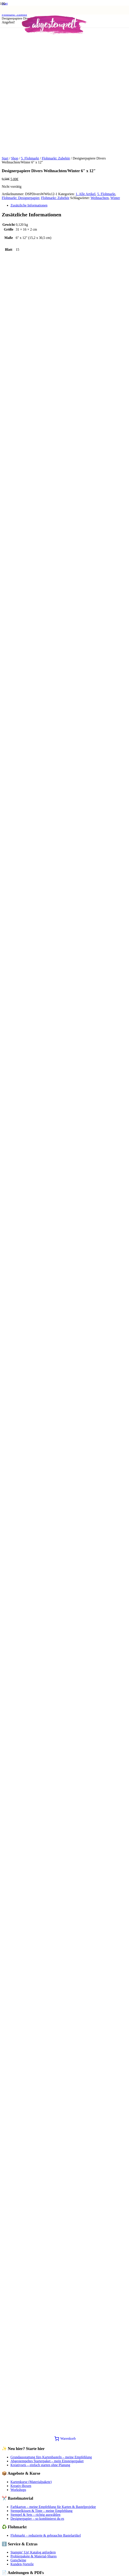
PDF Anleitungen (22, 2328)
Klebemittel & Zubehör (26, 2345)
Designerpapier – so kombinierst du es (37, 2265)
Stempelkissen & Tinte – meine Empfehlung (41, 2257)
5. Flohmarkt (106, 66)
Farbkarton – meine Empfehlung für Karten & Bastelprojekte (53, 2253)
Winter (115, 70)
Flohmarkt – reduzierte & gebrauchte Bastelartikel (45, 2282)
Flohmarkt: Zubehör (55, 70)
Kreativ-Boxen (20, 2232)
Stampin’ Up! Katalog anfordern (33, 2299)
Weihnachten (100, 70)
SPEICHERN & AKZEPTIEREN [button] (25, 2572)
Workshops (18, 2236)
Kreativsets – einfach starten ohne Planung (40, 2212)
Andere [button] (7, 2536)
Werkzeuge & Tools (24, 2348)
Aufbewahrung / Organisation (31, 2352)
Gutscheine (18, 2307)
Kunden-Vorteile (22, 2311)
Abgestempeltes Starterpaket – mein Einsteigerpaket (47, 2208)
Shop (14, 30)
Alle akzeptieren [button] (44, 2380)
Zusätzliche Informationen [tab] (28, 77)
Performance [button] (11, 2471)
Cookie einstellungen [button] (16, 2380)
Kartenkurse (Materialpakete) (31, 2228)
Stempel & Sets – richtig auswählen (35, 2261)
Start (5, 30)
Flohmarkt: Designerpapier (20, 70)
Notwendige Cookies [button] (16, 2552)
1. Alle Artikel (85, 66)
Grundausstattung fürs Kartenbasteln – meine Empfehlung (51, 2204)
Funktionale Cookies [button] (16, 2451)
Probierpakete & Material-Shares (33, 2303)
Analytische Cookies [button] (16, 2492)
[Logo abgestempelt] (54, 33)
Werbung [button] (8, 2512)
